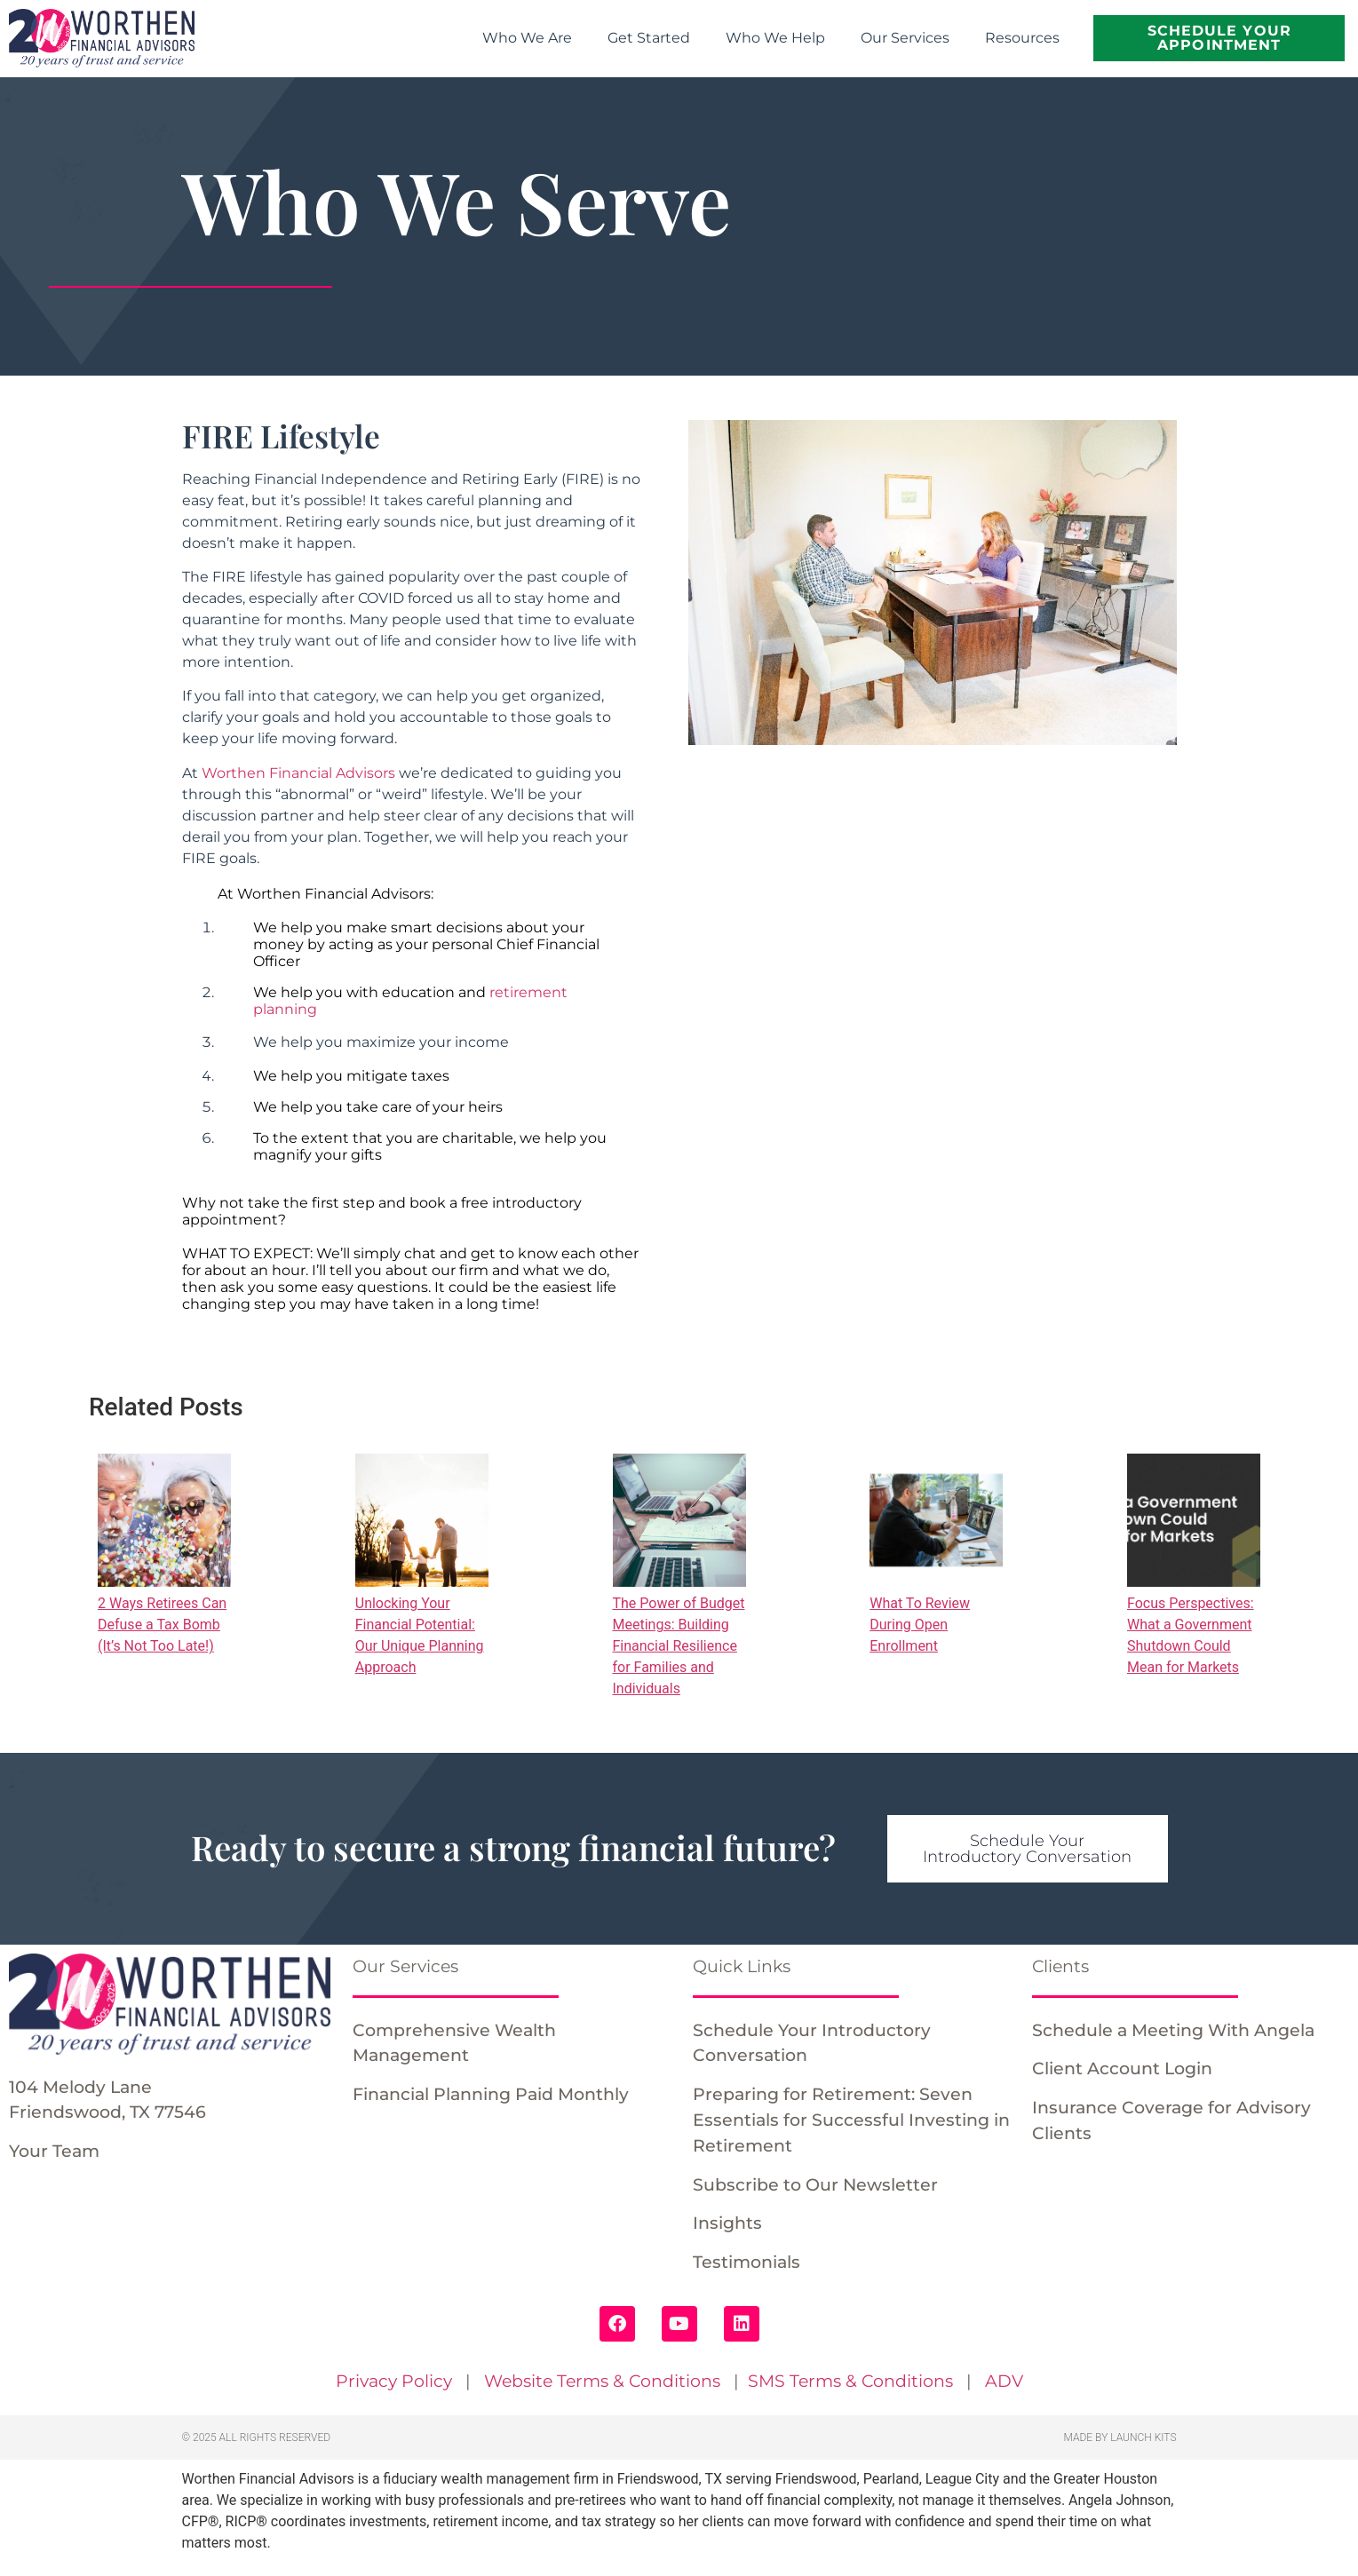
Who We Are (527, 37)
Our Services (905, 37)
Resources (1022, 37)
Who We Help (775, 37)
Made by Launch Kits (1120, 2437)
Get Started (649, 37)
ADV (1004, 2380)
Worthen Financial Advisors (298, 773)
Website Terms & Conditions (602, 2380)
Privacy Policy (394, 2380)
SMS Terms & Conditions (850, 2380)
